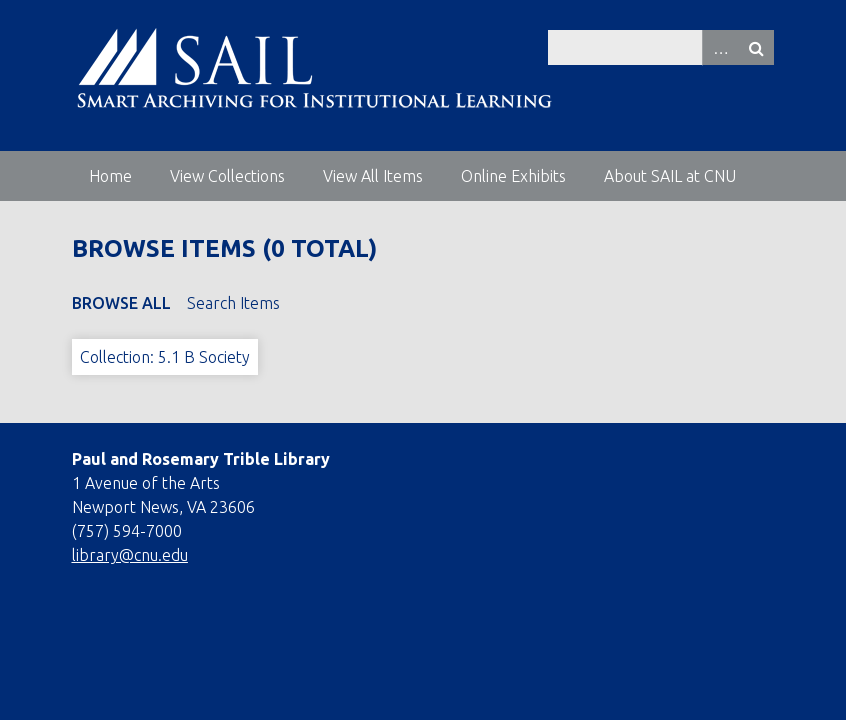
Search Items (233, 303)
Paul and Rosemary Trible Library (201, 459)
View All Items (373, 176)
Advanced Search (720, 47)
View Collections (227, 176)
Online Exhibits (513, 176)
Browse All (121, 303)
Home (110, 176)
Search (756, 47)
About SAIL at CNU (670, 176)
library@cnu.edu (130, 555)
